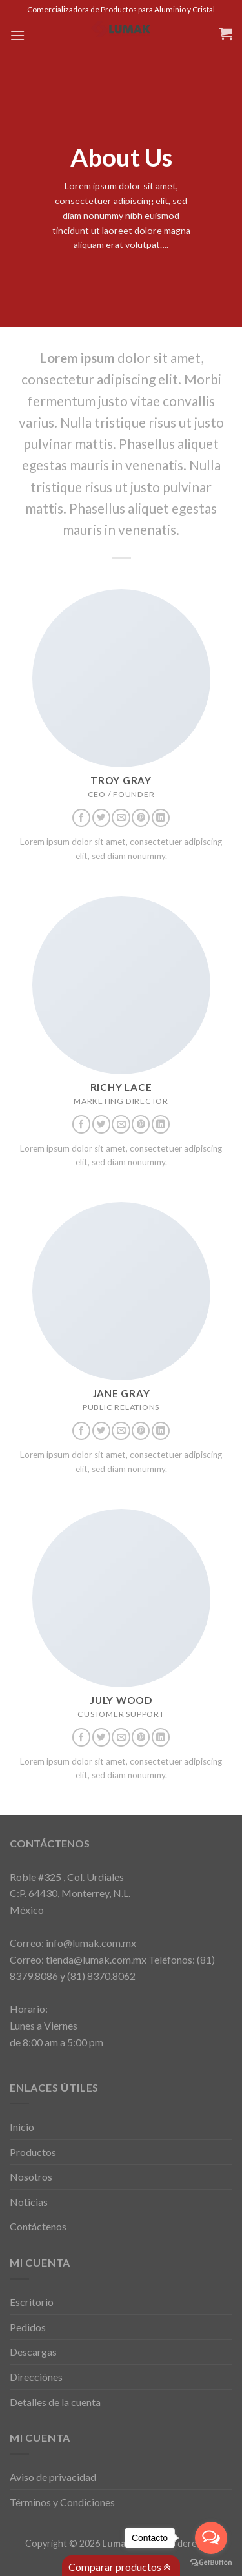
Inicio (22, 2127)
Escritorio (32, 2302)
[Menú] (17, 35)
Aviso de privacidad (53, 2477)
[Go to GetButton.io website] (211, 2563)
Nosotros (31, 2176)
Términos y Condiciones (62, 2502)
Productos (33, 2152)
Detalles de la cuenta (55, 2402)
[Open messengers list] (211, 2538)
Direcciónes (36, 2377)
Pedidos (28, 2327)
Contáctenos (38, 2226)
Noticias (29, 2202)
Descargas (33, 2351)
